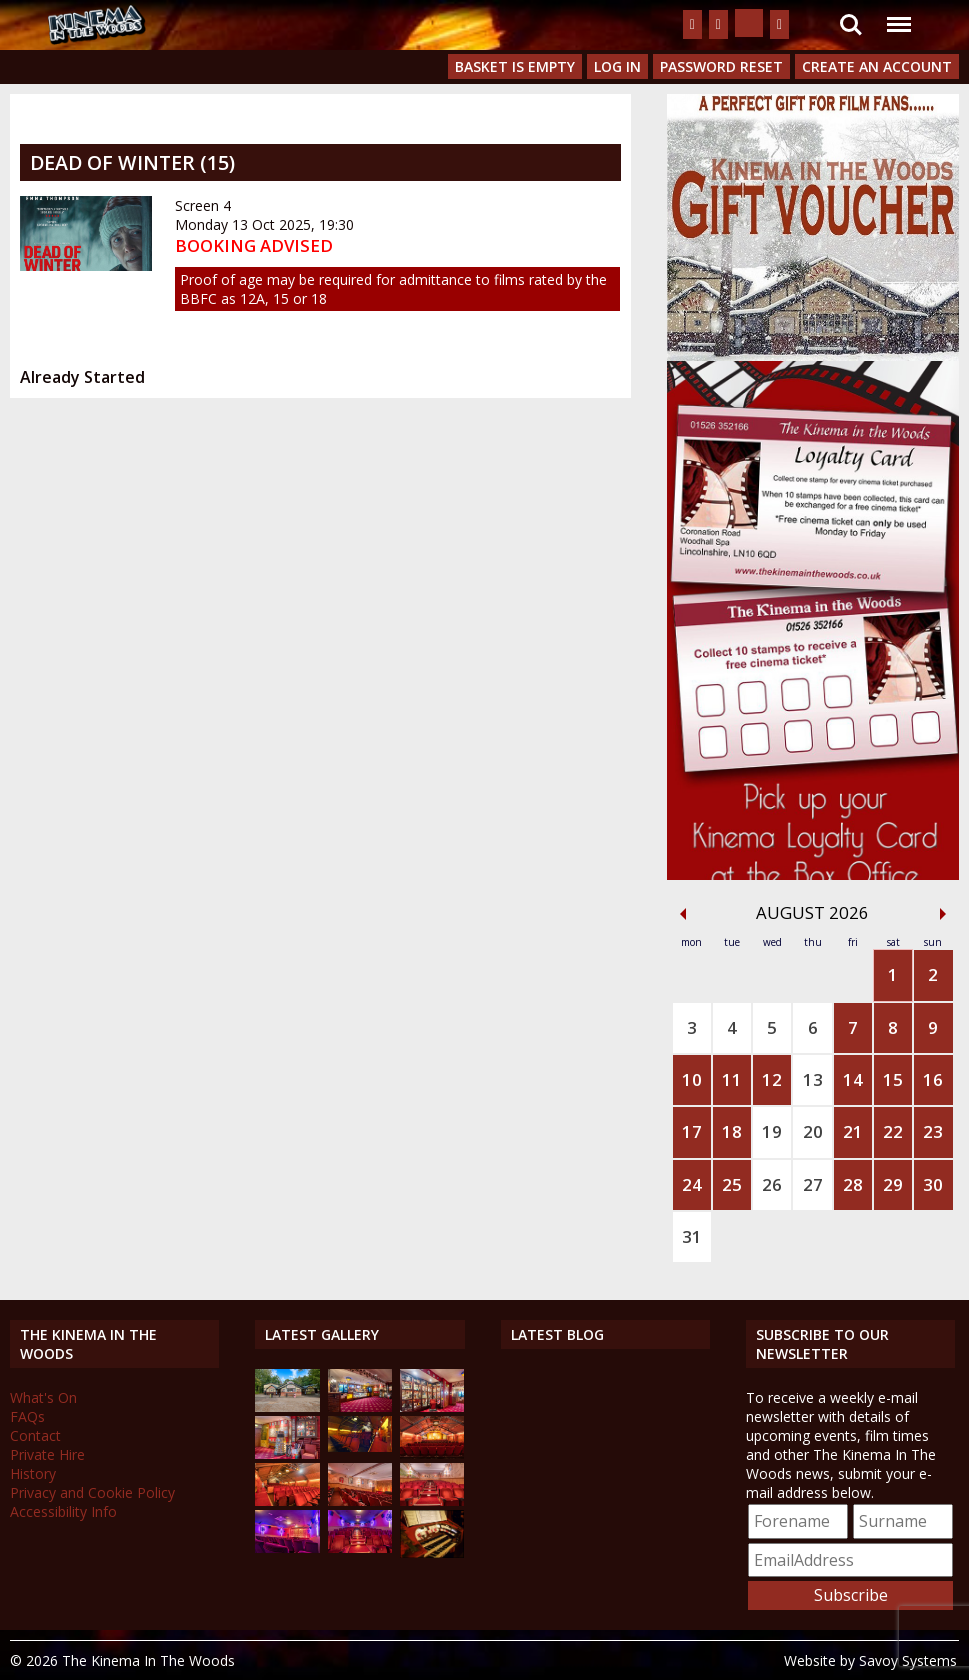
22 (893, 1131)
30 (933, 1184)
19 (772, 1131)
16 (933, 1079)
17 (692, 1131)
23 (933, 1131)
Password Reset (721, 66)
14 (853, 1079)
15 (893, 1079)
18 (732, 1131)
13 (813, 1079)
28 (853, 1184)
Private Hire (47, 1454)
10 (692, 1079)
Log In (617, 66)
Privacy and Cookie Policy (92, 1492)
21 (853, 1131)
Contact (35, 1435)
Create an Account (877, 66)
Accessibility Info (63, 1511)
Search (851, 25)
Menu (898, 14)
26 (772, 1184)
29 (893, 1184)
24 (692, 1184)
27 (813, 1184)
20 (813, 1131)
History (33, 1473)
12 (772, 1079)
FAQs (27, 1416)
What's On (43, 1397)
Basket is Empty (515, 66)
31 (692, 1236)
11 (732, 1079)
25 (732, 1184)
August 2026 (812, 912)
